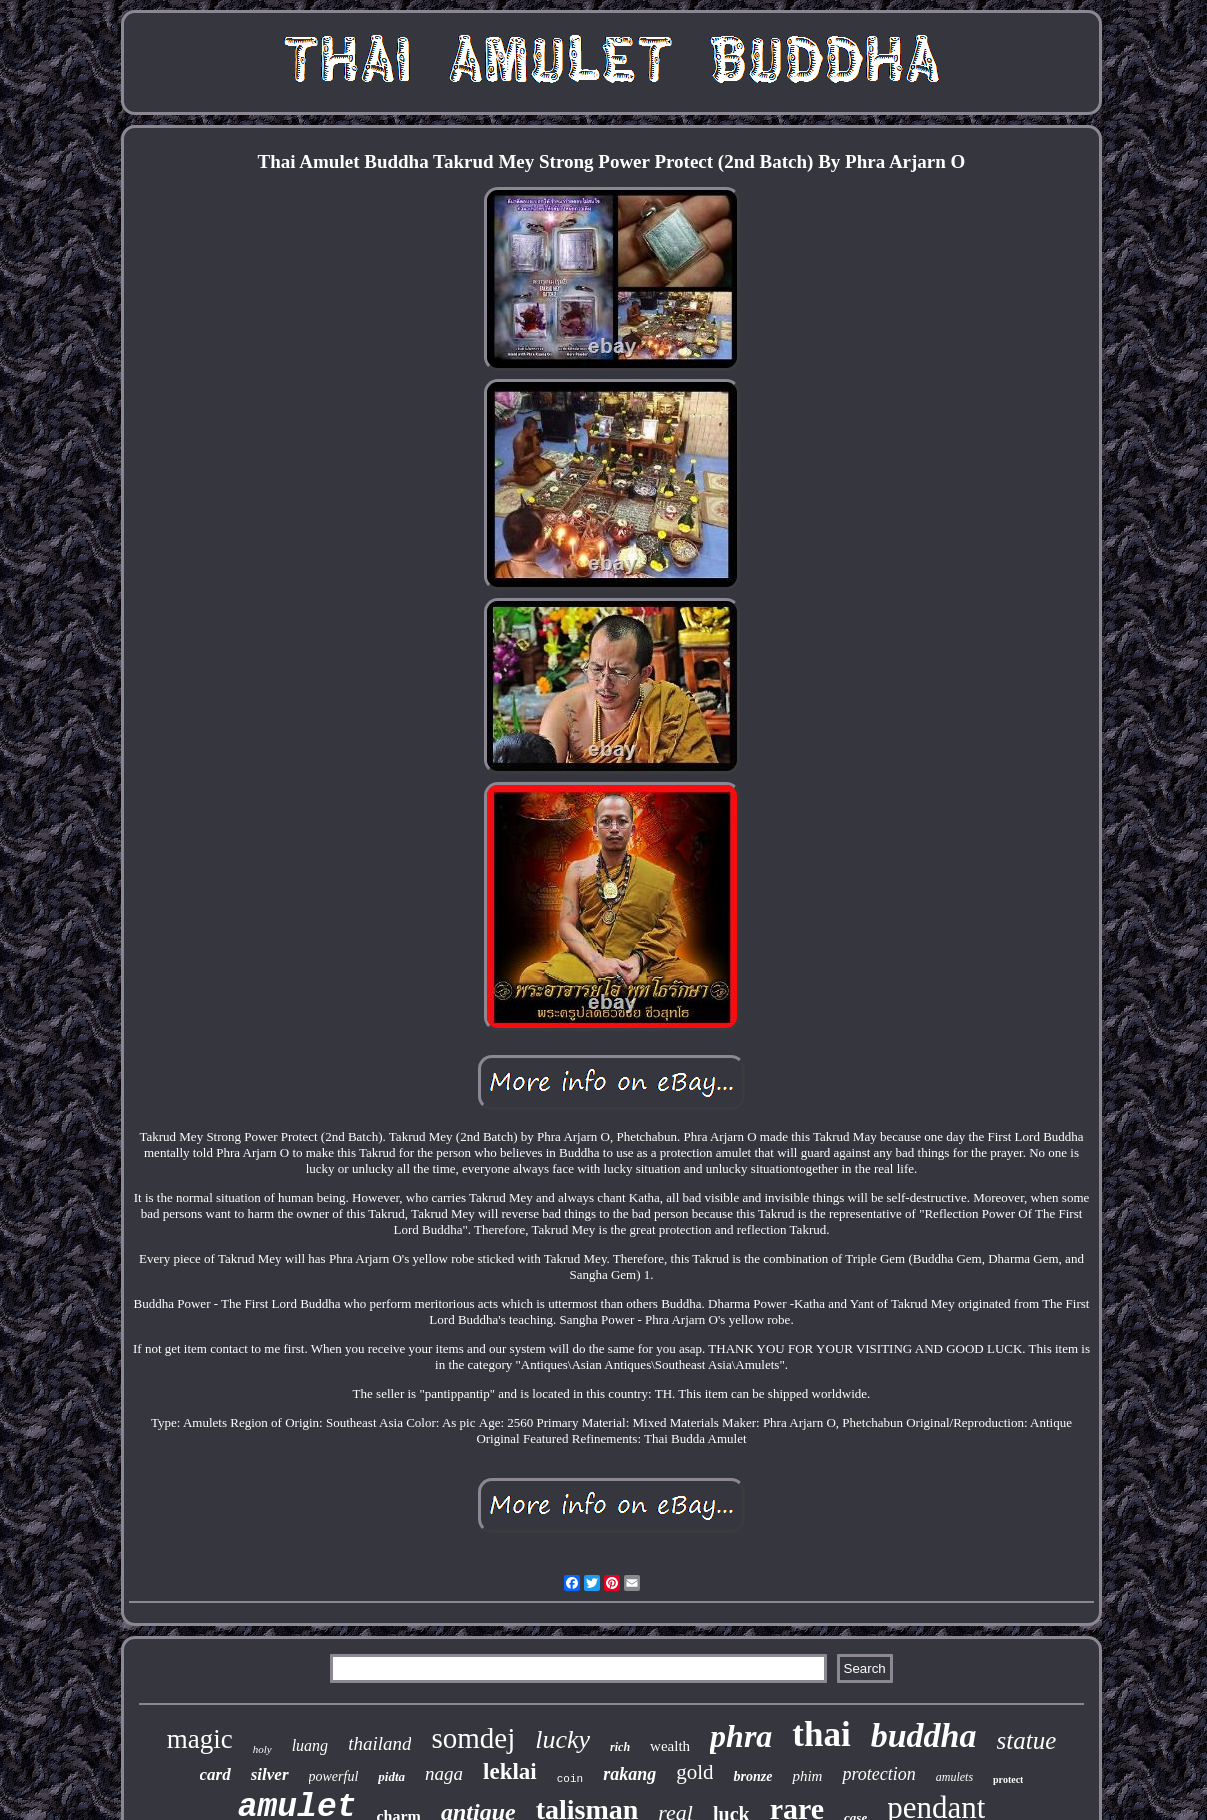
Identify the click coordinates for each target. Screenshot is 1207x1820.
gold (694, 1772)
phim (807, 1776)
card (215, 1774)
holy (262, 1749)
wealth (670, 1746)
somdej (473, 1738)
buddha (924, 1735)
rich (620, 1747)
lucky (562, 1739)
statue (1027, 1740)
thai (821, 1734)
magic (200, 1739)
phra (741, 1736)
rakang (629, 1774)
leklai (510, 1771)
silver (270, 1774)
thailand (379, 1743)
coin (570, 1779)
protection (878, 1774)
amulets (954, 1777)
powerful (334, 1776)
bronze (752, 1776)
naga (444, 1773)
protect (1008, 1779)
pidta (391, 1776)
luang (310, 1745)
